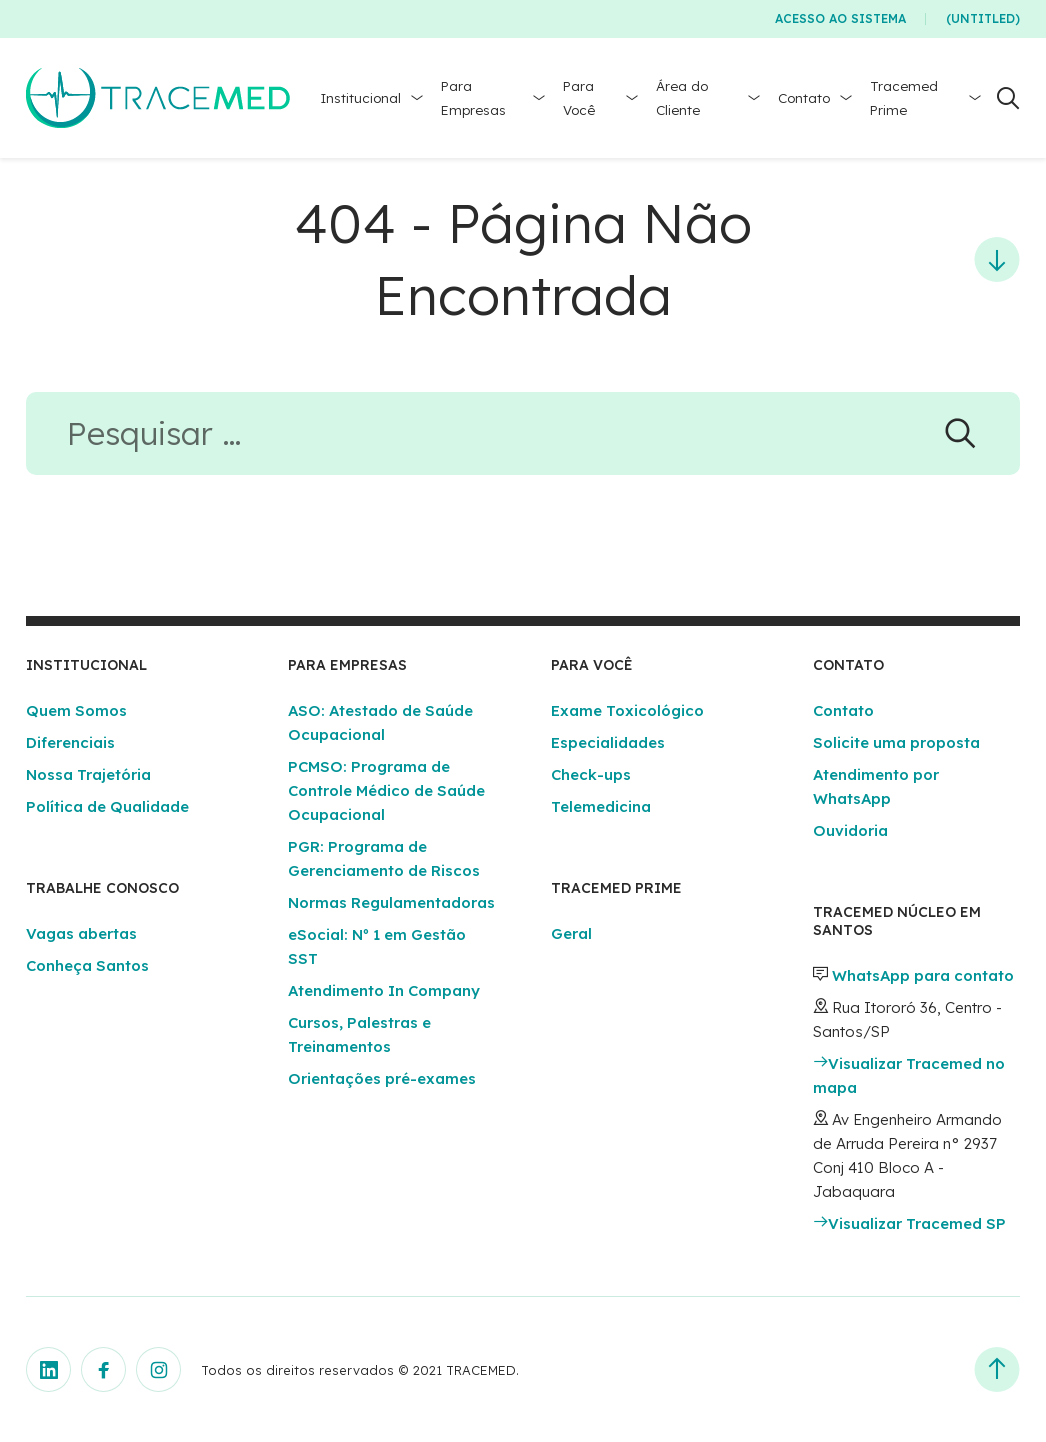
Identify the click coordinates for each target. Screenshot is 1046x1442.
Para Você (579, 97)
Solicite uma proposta (896, 742)
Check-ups (591, 774)
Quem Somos (76, 710)
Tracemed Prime (904, 97)
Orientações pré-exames (382, 1078)
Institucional (360, 97)
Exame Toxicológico (627, 710)
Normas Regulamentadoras (391, 902)
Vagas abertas (81, 933)
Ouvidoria (850, 830)
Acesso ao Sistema (840, 18)
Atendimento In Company (384, 990)
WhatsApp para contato (923, 975)
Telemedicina (601, 806)
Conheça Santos (87, 965)
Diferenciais (70, 742)
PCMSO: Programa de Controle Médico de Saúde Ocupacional (386, 790)
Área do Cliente (682, 97)
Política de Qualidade (107, 806)
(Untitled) (983, 18)
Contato (804, 97)
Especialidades (608, 742)
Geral (571, 933)
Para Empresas (473, 97)
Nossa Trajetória (88, 774)
